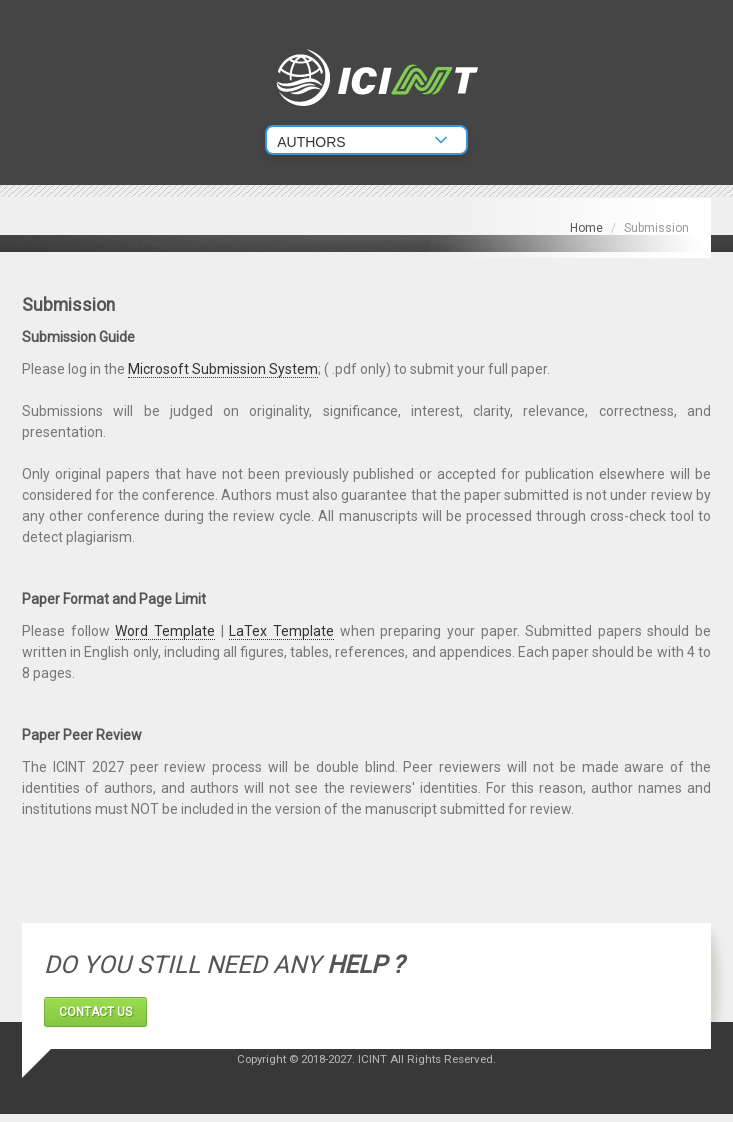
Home (586, 228)
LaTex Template (281, 631)
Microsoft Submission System (223, 369)
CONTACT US (95, 1012)
